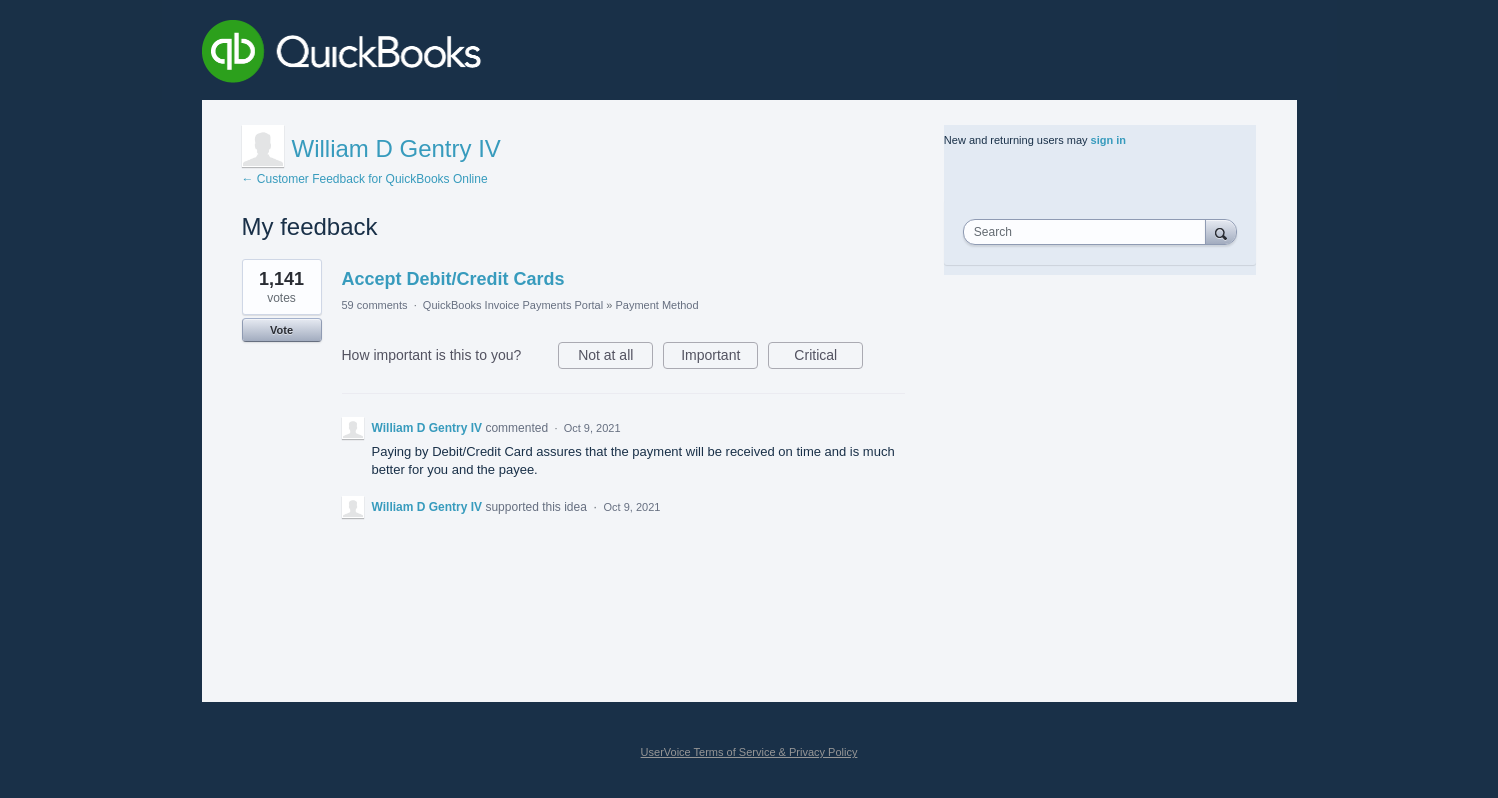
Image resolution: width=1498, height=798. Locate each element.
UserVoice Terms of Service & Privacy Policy (749, 752)
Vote (281, 330)
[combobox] (1089, 232)
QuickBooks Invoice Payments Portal (513, 305)
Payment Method (656, 305)
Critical (828, 358)
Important (719, 358)
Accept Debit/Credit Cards (453, 279)
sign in (1108, 140)
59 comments (375, 305)
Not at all (615, 358)
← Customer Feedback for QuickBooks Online (365, 179)
